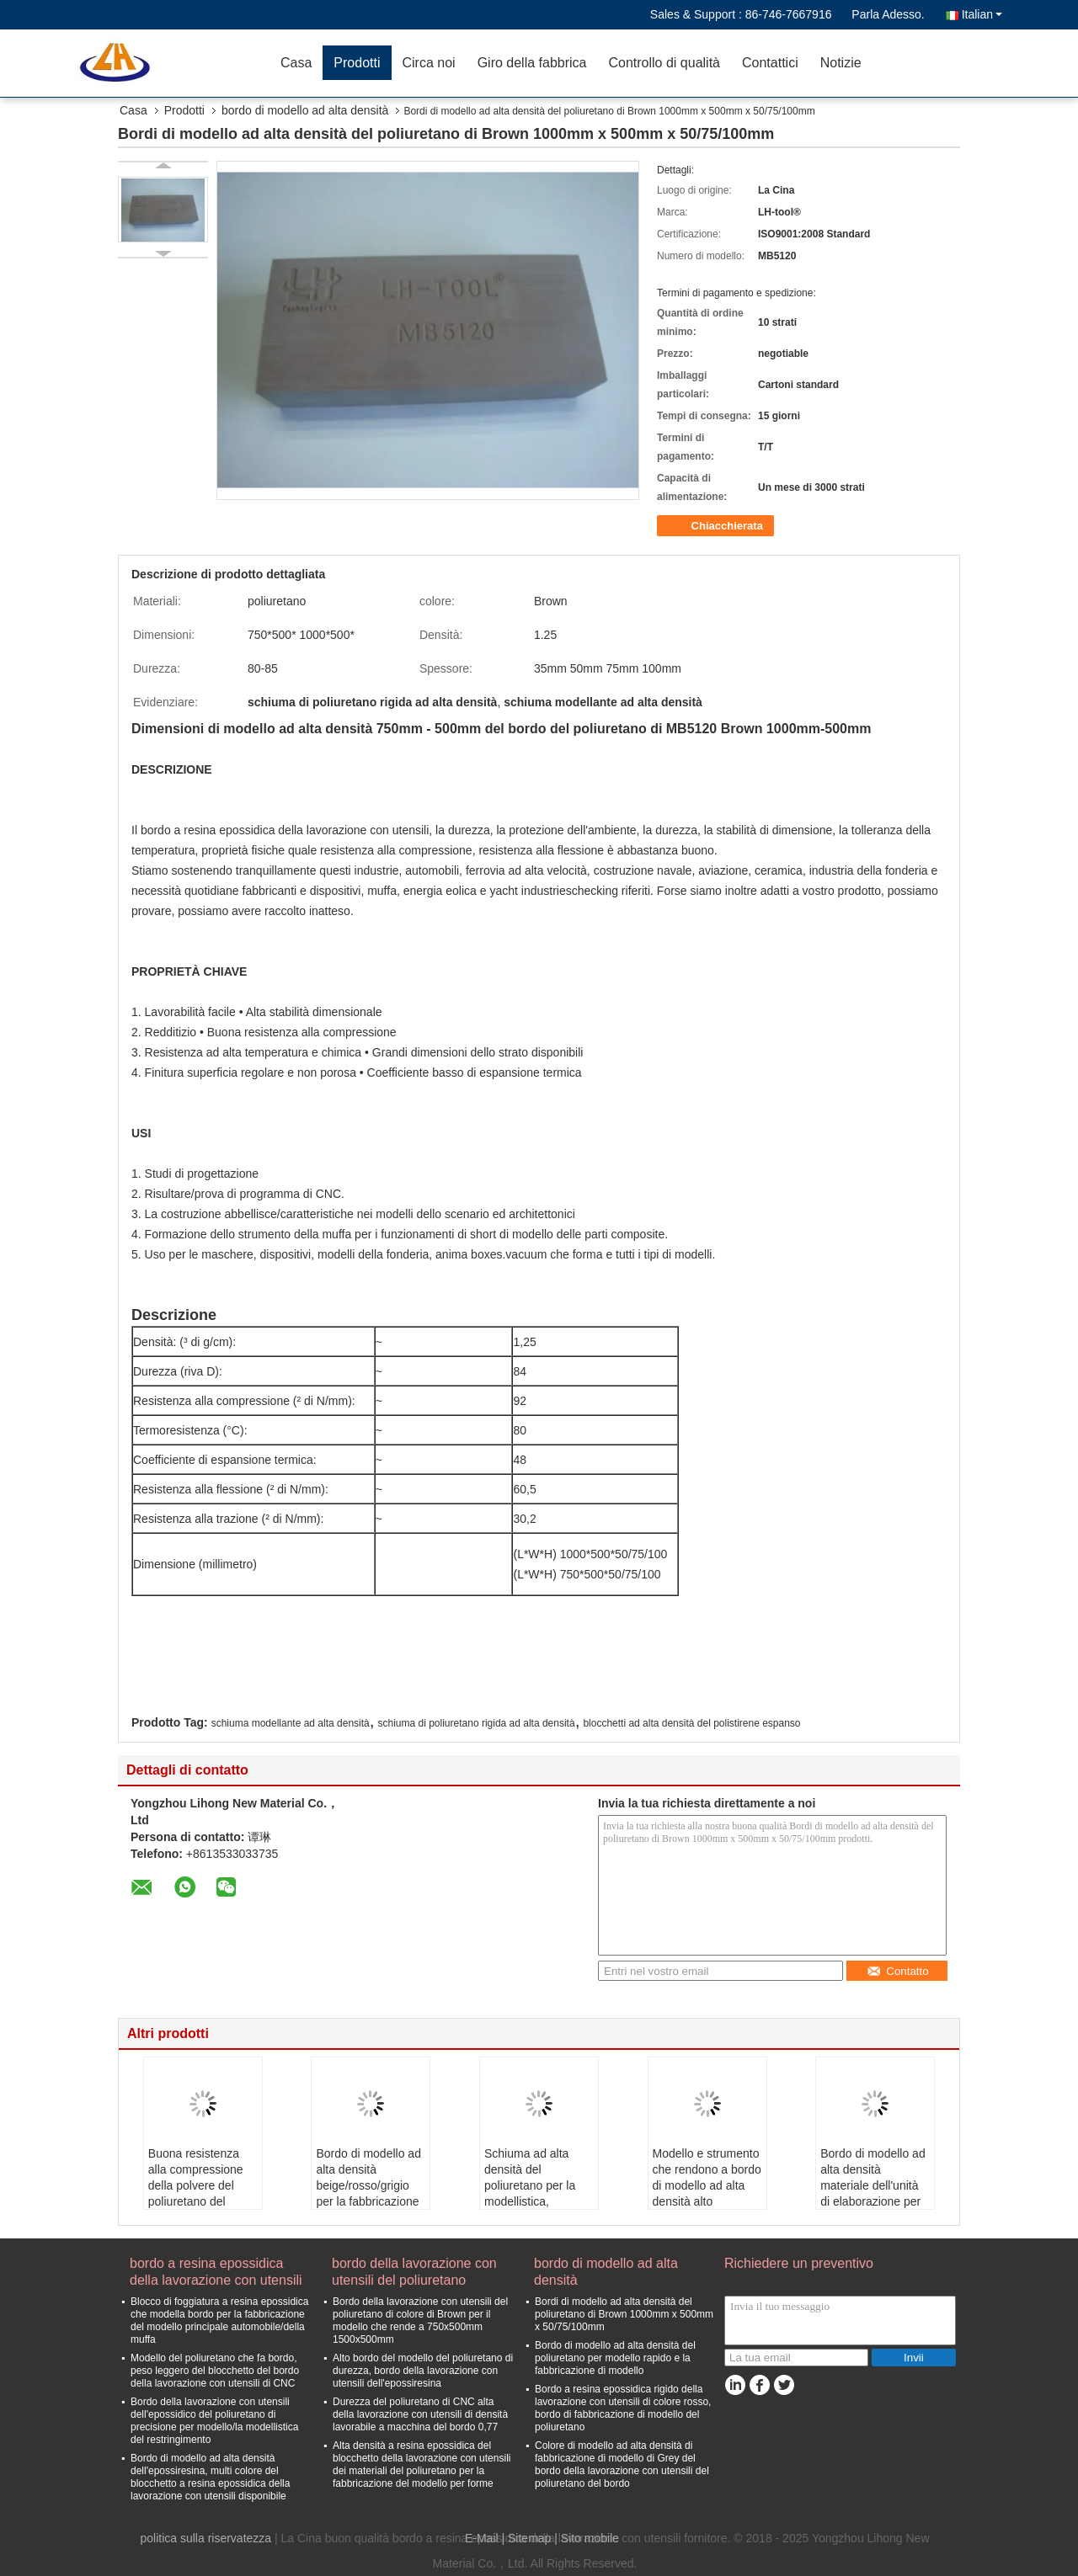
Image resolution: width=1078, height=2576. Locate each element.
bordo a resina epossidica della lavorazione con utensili (216, 2271)
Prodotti (357, 63)
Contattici (770, 63)
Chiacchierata (717, 526)
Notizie (841, 63)
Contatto (897, 1971)
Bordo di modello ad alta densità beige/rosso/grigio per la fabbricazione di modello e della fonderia (368, 2193)
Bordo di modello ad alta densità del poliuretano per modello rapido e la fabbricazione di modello (615, 2357)
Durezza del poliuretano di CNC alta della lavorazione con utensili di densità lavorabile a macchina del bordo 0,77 (420, 2414)
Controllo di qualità (664, 63)
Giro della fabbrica (532, 63)
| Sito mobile (586, 2538)
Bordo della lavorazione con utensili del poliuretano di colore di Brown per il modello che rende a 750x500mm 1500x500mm (420, 2320)
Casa (296, 63)
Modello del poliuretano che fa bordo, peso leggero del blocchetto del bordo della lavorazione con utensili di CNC (215, 2370)
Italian (982, 14)
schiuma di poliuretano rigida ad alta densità (475, 1723)
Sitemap (529, 2538)
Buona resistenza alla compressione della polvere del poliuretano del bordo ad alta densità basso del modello (195, 2201)
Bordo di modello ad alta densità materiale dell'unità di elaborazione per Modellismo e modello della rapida (873, 2193)
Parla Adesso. (887, 14)
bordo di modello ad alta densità (304, 110)
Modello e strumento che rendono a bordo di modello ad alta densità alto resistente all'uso (707, 2185)
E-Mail (482, 2538)
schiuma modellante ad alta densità (290, 1723)
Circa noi (429, 63)
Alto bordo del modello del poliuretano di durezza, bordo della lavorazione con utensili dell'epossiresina (423, 2370)
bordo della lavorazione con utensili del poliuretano (414, 2271)
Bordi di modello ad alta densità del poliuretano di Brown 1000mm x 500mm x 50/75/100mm (624, 2314)
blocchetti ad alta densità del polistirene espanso (691, 1723)
